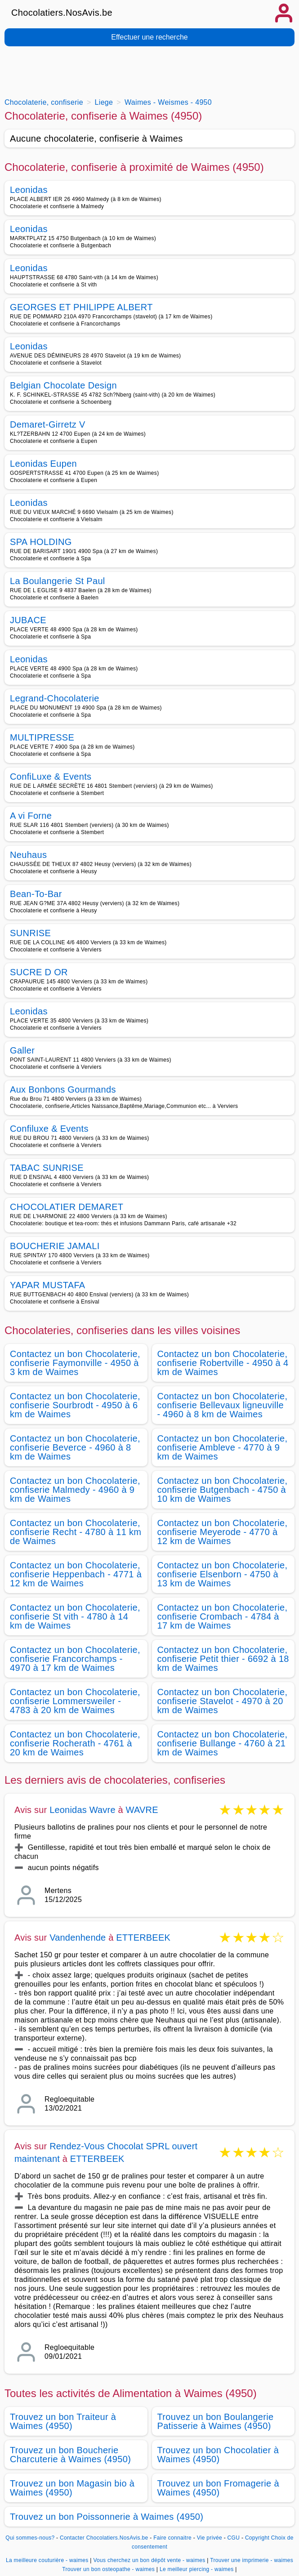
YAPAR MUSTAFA (47, 1285)
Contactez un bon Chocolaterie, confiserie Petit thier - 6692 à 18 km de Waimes (223, 1659)
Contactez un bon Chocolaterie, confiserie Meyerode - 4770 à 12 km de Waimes (222, 1532)
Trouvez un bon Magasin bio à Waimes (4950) (72, 2487)
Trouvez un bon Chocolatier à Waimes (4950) (218, 2454)
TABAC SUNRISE (47, 1167)
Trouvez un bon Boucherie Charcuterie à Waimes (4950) (70, 2454)
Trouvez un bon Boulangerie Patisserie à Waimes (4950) (215, 2421)
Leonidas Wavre (82, 1810)
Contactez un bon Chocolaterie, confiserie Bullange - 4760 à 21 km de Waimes (222, 1743)
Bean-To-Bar (36, 893)
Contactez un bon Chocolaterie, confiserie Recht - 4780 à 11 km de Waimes (75, 1532)
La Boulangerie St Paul (57, 581)
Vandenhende (77, 1937)
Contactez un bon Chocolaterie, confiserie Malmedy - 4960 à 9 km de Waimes (75, 1490)
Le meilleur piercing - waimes (197, 2569)
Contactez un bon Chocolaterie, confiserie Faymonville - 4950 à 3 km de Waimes (75, 1363)
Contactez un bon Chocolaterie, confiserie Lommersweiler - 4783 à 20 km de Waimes (75, 1701)
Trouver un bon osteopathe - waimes (108, 2569)
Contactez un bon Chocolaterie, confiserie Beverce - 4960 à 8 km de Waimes (75, 1447)
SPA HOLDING (41, 541)
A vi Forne (31, 815)
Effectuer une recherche (149, 37)
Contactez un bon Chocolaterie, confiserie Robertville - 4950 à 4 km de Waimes (223, 1363)
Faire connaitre (172, 2538)
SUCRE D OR (39, 972)
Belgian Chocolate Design (63, 385)
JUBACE (28, 620)
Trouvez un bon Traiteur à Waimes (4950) (63, 2421)
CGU (234, 2538)
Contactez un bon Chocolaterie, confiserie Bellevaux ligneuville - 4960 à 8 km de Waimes (222, 1405)
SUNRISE (30, 933)
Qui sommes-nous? (29, 2538)
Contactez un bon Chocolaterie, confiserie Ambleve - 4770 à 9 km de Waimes (222, 1447)
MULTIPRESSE (42, 737)
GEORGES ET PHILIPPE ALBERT (81, 307)
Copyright (257, 2538)
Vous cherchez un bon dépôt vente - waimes (149, 2560)
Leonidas (29, 189)
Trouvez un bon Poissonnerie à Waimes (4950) (106, 2517)
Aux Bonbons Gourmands (63, 1089)
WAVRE (142, 1810)
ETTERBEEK (143, 1937)
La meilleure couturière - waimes (47, 2560)
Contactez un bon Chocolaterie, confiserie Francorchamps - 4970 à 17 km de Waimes (75, 1659)
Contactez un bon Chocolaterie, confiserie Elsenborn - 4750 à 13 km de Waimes (222, 1574)
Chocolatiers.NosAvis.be (61, 13)
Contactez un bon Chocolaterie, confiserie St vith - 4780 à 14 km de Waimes (75, 1616)
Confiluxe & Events (49, 1128)
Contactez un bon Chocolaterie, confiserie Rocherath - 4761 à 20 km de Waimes (75, 1743)
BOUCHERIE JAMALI (55, 1246)
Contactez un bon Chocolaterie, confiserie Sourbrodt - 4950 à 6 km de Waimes (75, 1405)
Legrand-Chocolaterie (54, 698)
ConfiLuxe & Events (50, 776)
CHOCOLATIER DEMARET (66, 1206)
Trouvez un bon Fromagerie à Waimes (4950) (218, 2487)
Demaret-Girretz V (47, 424)
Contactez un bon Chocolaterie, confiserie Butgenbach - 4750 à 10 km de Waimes (222, 1490)
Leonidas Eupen (43, 463)
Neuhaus (28, 854)
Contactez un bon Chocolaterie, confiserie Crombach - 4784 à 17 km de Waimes (222, 1616)
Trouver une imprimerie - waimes (251, 2560)
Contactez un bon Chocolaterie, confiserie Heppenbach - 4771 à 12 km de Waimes (76, 1574)
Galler (22, 1050)
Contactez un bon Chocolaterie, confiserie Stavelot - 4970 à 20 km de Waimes (222, 1701)
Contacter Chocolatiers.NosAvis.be (104, 2538)
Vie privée (209, 2538)
